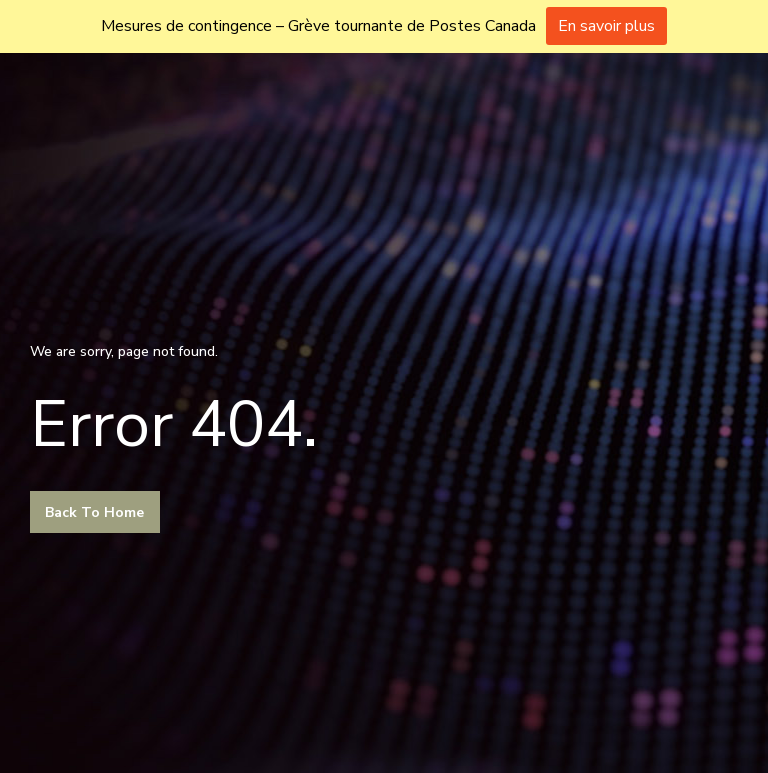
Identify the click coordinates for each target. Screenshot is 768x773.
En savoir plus (606, 26)
